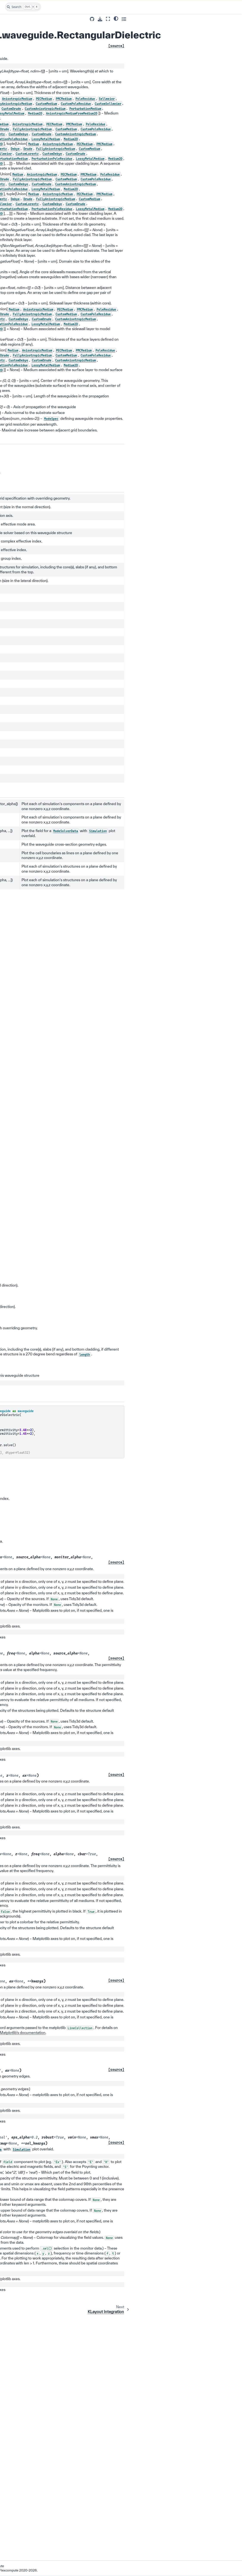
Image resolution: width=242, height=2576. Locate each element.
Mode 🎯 (15, 220)
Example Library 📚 (20, 77)
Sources (14, 154)
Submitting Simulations (17, 104)
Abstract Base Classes (19, 371)
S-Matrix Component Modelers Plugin (24, 269)
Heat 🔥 (15, 201)
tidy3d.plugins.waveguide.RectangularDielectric (30, 339)
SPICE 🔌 (15, 356)
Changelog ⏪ (16, 421)
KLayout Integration (27, 350)
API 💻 (11, 89)
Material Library (20, 131)
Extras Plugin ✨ (17, 415)
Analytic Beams (20, 172)
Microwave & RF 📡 (23, 226)
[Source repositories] (203, 19)
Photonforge (15, 408)
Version (12, 2554)
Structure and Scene (23, 118)
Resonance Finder (25, 281)
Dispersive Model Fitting (24, 246)
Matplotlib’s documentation (163, 2126)
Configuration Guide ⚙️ (20, 62)
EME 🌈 (14, 214)
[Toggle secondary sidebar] (235, 19)
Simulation (17, 96)
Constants (16, 363)
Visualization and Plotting (21, 388)
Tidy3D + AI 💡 (16, 396)
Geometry (16, 112)
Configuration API (22, 184)
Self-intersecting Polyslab (24, 257)
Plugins (14, 232)
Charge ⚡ (16, 207)
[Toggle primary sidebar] (56, 19)
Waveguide (20, 329)
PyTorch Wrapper (24, 302)
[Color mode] (227, 18)
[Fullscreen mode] (219, 19)
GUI (8, 402)
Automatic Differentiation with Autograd (23, 291)
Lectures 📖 (14, 71)
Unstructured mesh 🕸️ (23, 193)
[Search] (23, 7)
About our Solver (18, 427)
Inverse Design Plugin (23, 310)
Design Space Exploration (22, 321)
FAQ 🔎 (11, 83)
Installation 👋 (16, 54)
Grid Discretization (22, 148)
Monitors (15, 160)
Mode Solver (21, 238)
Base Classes (18, 380)
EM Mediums (18, 125)
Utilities (14, 178)
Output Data (18, 166)
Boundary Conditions (17, 139)
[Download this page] (211, 19)
